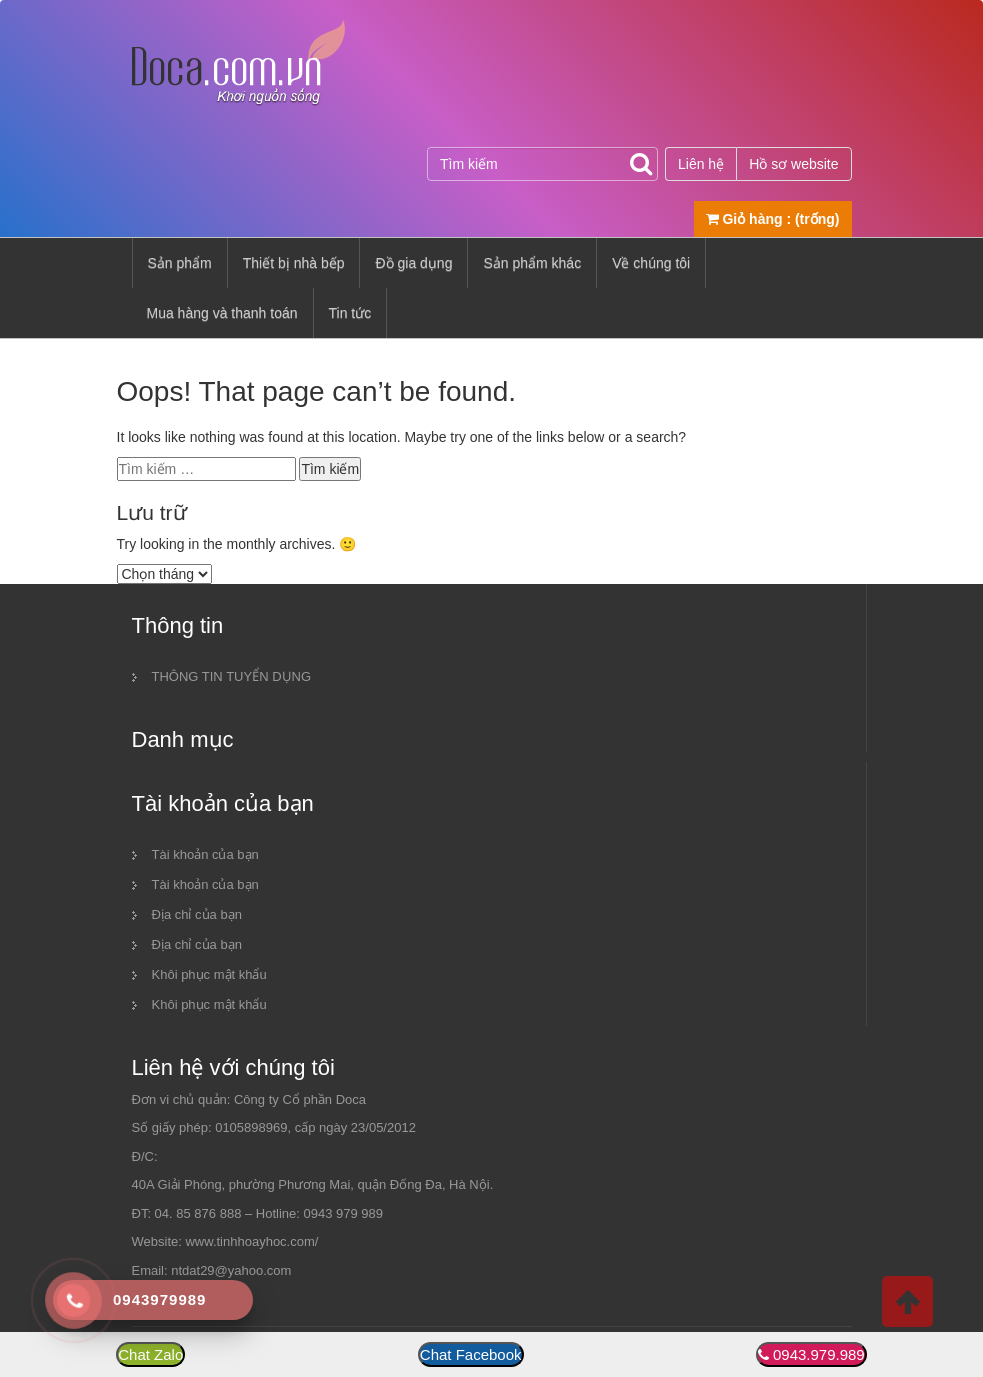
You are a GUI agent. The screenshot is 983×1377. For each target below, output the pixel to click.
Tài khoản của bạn (205, 854)
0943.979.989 (819, 1354)
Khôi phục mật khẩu (209, 974)
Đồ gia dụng (413, 263)
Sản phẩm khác (532, 263)
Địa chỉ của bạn (197, 914)
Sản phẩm (180, 263)
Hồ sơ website (793, 164)
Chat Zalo (150, 1354)
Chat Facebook (471, 1354)
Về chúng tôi (651, 263)
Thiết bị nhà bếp (294, 263)
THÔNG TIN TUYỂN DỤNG (232, 676)
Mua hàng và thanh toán (222, 313)
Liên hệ (701, 164)
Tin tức (350, 313)
